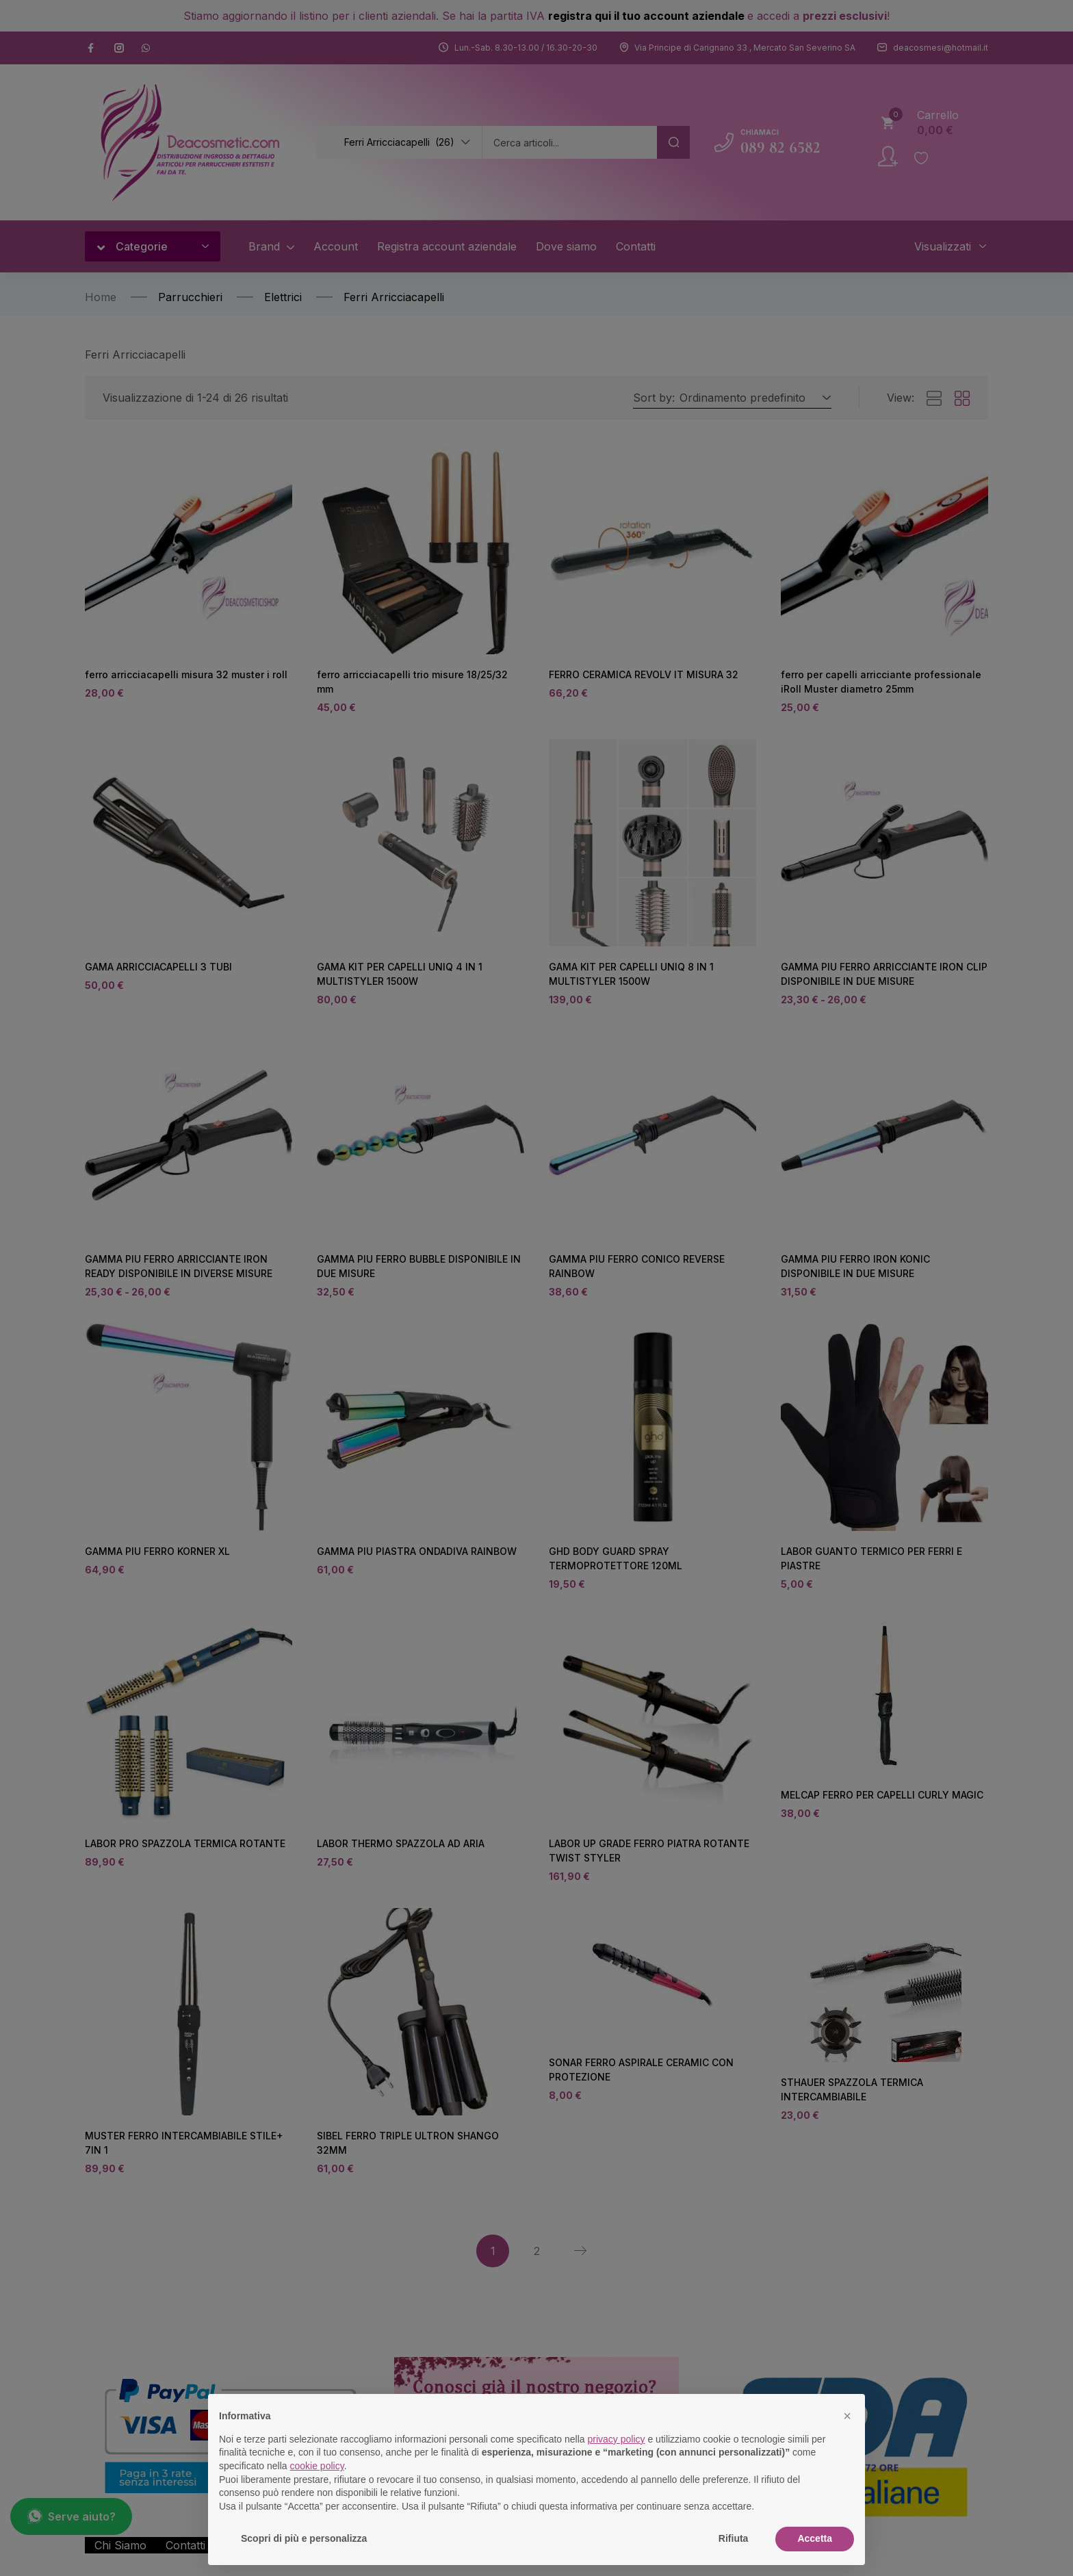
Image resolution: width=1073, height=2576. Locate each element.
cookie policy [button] (317, 2465)
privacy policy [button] (616, 2439)
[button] (847, 2416)
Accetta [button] (814, 2538)
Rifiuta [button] (734, 2538)
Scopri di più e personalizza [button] (304, 2538)
